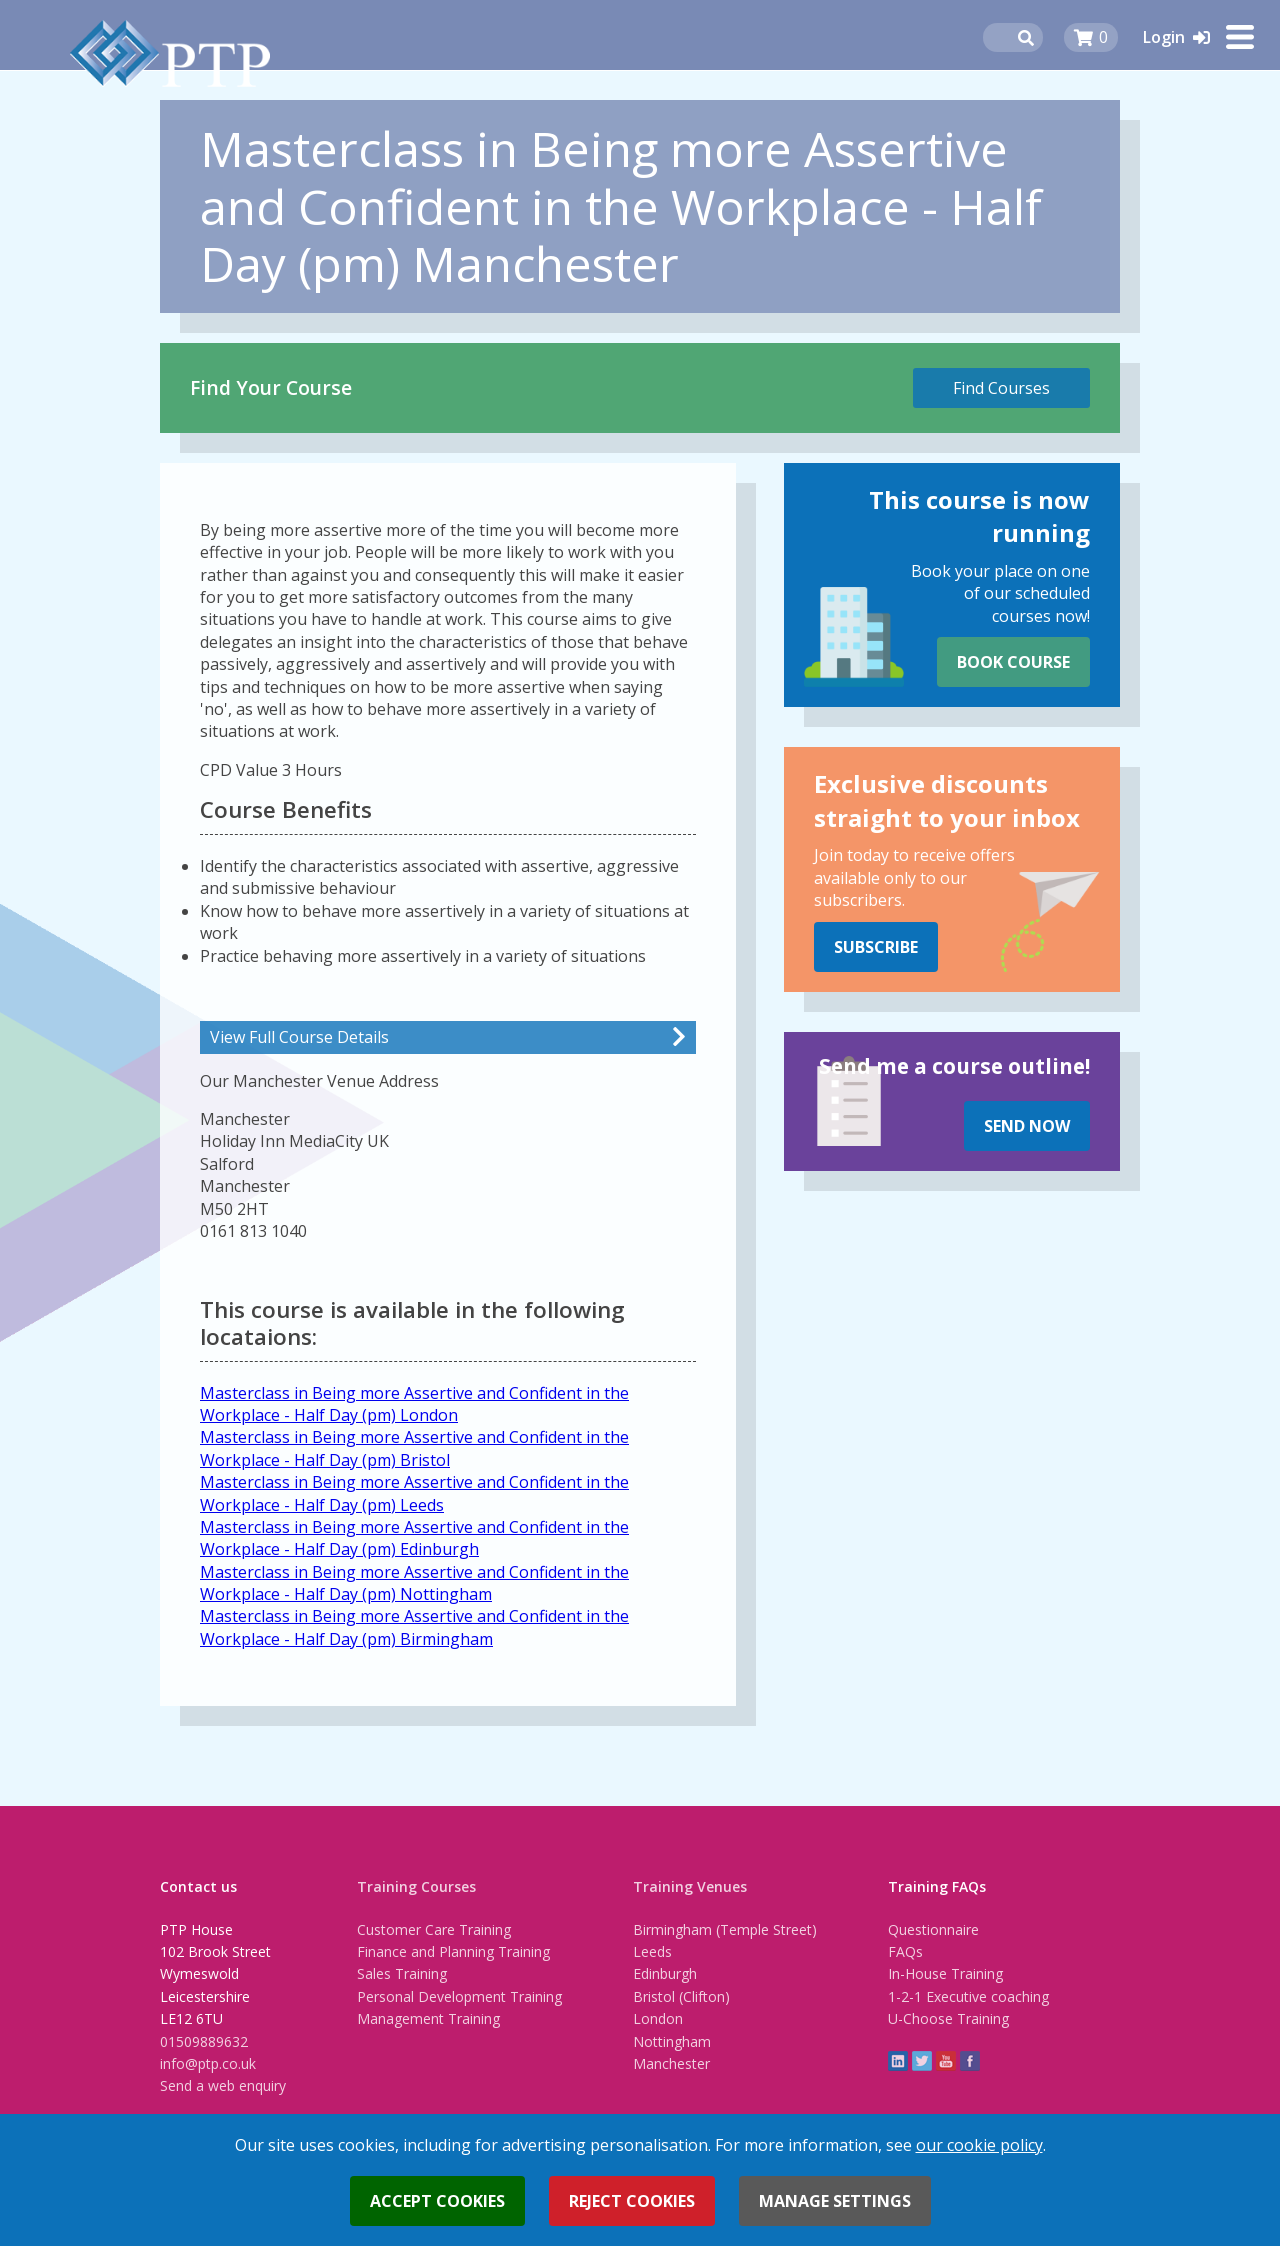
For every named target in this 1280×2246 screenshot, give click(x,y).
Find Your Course (271, 387)
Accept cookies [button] (437, 2201)
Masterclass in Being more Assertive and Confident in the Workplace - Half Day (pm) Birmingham (414, 1627)
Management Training (428, 2018)
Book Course (1013, 662)
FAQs (905, 1951)
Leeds (652, 1951)
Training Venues (690, 1886)
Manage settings (835, 2201)
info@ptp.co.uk (208, 2063)
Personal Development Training (459, 1996)
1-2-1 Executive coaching (968, 1996)
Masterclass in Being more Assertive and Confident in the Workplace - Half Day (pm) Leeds (414, 1493)
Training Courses (416, 1886)
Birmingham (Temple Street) (725, 1929)
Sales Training (402, 1973)
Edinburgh (665, 1973)
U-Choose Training (948, 2018)
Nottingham (672, 2041)
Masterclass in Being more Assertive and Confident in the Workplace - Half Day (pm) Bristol (414, 1448)
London (658, 2018)
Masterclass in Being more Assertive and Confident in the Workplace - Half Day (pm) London (414, 1404)
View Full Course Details (299, 1037)
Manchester (671, 2063)
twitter (922, 2061)
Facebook (970, 2061)
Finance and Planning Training (453, 1951)
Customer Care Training (434, 1929)
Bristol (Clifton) (681, 1996)
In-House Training (945, 1973)
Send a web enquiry (223, 2085)
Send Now (1027, 1126)
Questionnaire (933, 1929)
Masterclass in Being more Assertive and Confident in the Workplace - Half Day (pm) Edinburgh (414, 1538)
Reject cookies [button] (632, 2201)
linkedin (898, 2061)
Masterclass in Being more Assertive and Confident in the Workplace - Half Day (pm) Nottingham (414, 1583)
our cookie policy (979, 2145)
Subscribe (876, 947)
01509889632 (204, 2041)
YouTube (946, 2061)
